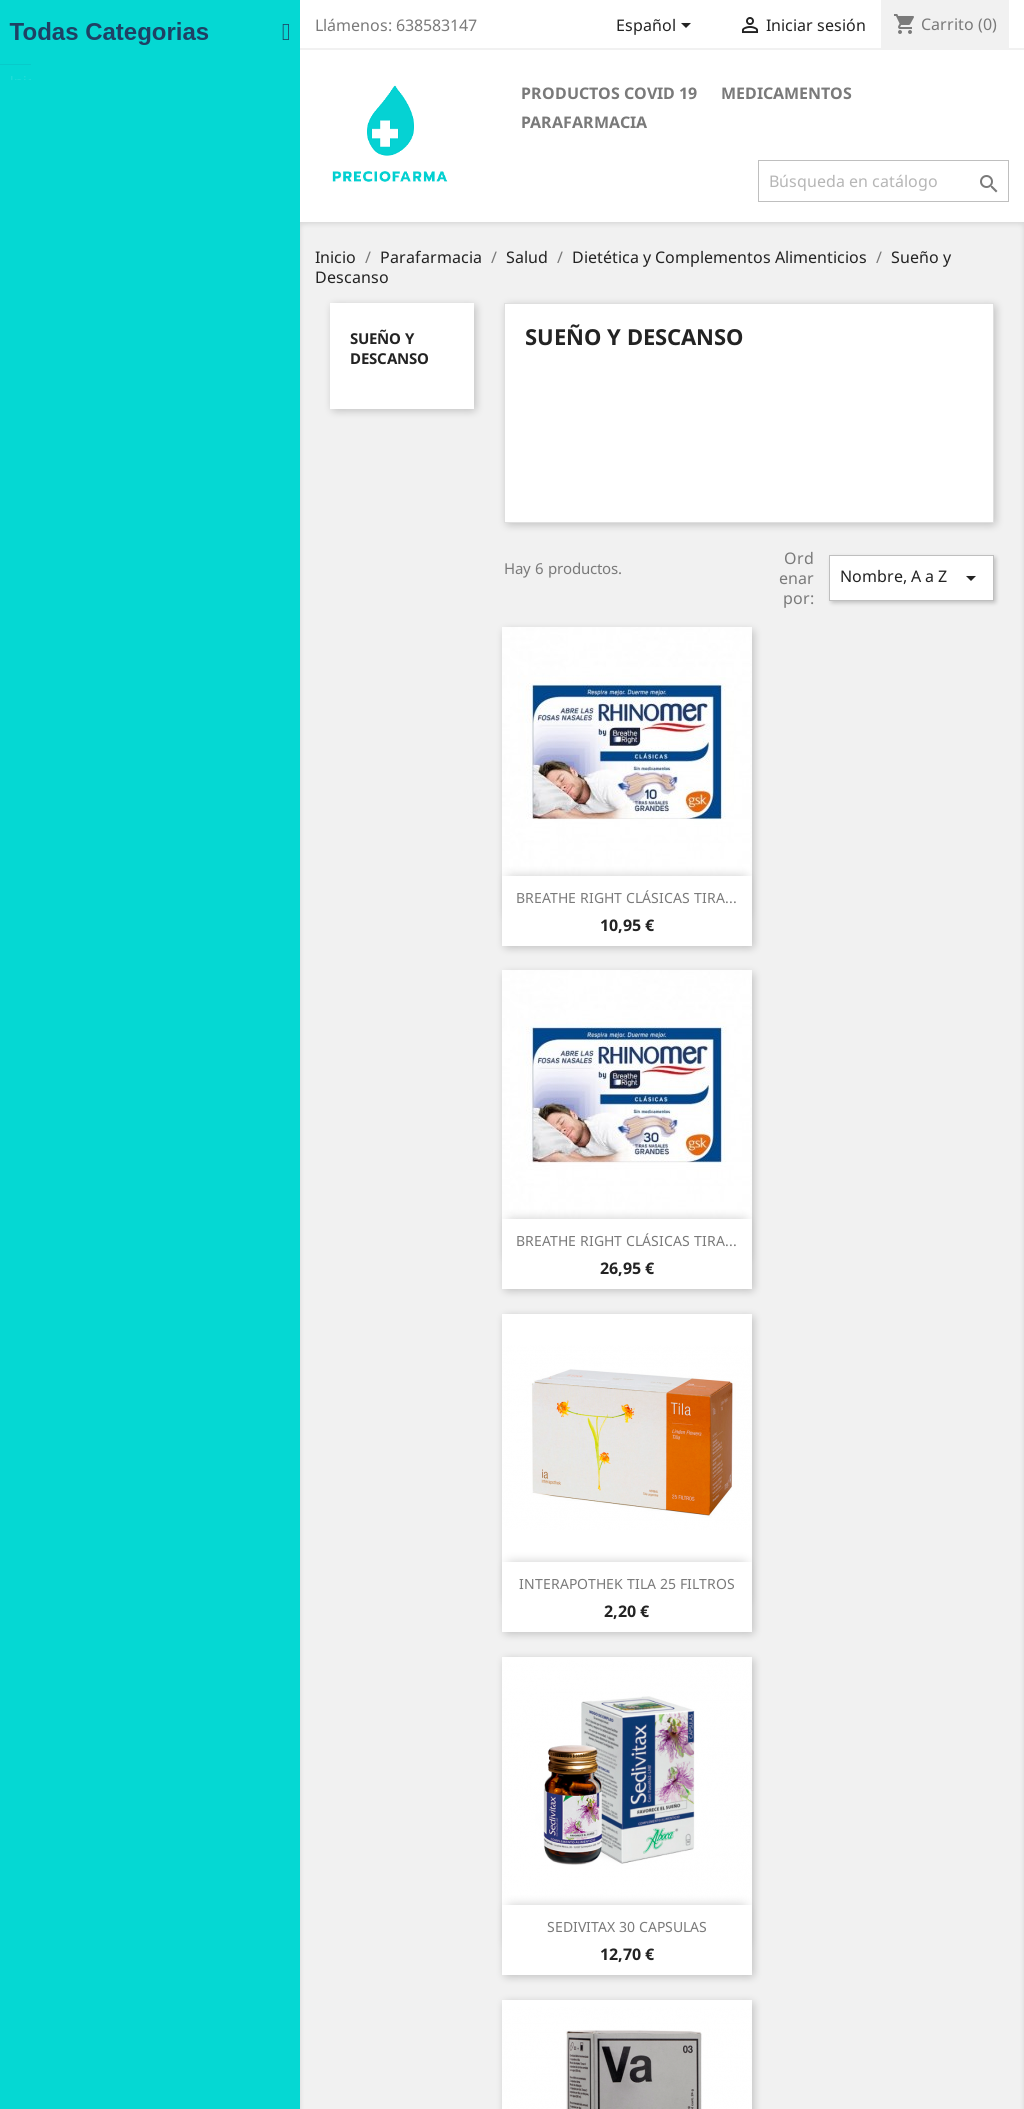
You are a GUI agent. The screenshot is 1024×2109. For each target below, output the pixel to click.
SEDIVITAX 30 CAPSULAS (714, 1233)
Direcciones (586, 1985)
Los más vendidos (126, 1935)
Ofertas (92, 1883)
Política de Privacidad (378, 1935)
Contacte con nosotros (381, 1987)
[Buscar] (871, 152)
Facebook (569, 2071)
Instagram (613, 2071)
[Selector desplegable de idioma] (645, 27)
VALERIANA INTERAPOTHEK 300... (438, 1576)
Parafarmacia (750, 93)
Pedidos (573, 1933)
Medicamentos (597, 93)
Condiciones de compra (386, 1909)
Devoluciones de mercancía (639, 1907)
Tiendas (333, 2039)
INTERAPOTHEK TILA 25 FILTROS (438, 1233)
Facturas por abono (612, 1959)
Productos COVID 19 (420, 93)
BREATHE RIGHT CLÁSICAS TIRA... (437, 890)
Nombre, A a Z (866, 577)
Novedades (104, 1909)
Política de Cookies (369, 1961)
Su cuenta (591, 1854)
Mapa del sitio (354, 2013)
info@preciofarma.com (874, 2039)
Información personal (619, 1881)
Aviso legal (343, 1883)
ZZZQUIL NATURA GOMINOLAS (713, 1576)
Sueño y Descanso (175, 345)
